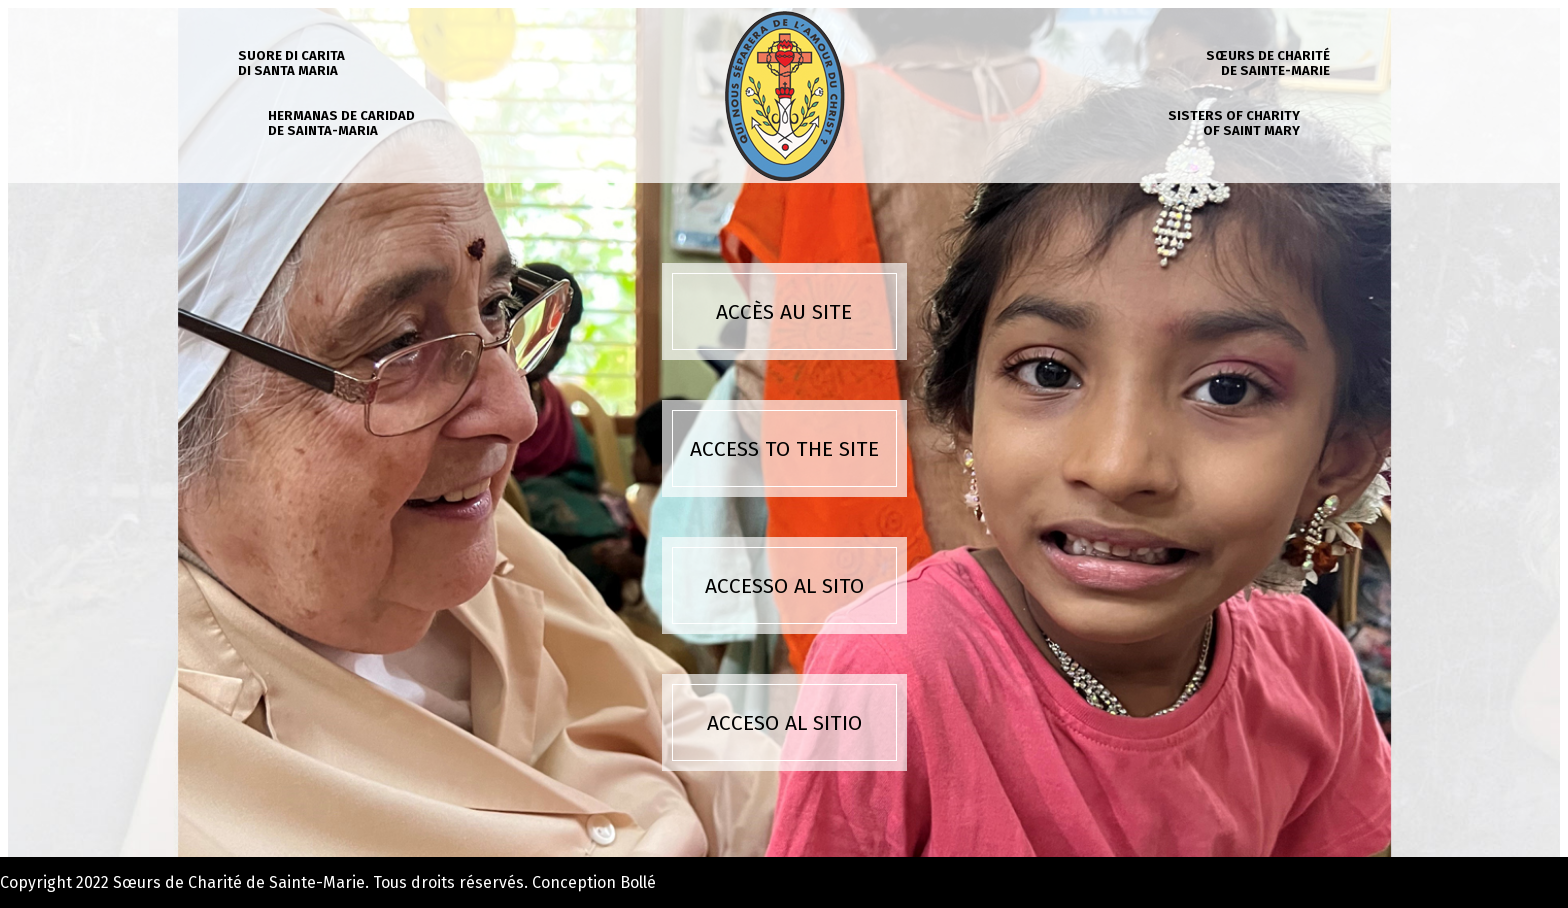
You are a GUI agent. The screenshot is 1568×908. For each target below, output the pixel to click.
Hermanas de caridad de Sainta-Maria (341, 123)
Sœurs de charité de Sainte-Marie (1268, 63)
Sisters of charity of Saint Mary (1234, 123)
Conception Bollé (594, 882)
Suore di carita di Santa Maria (291, 63)
